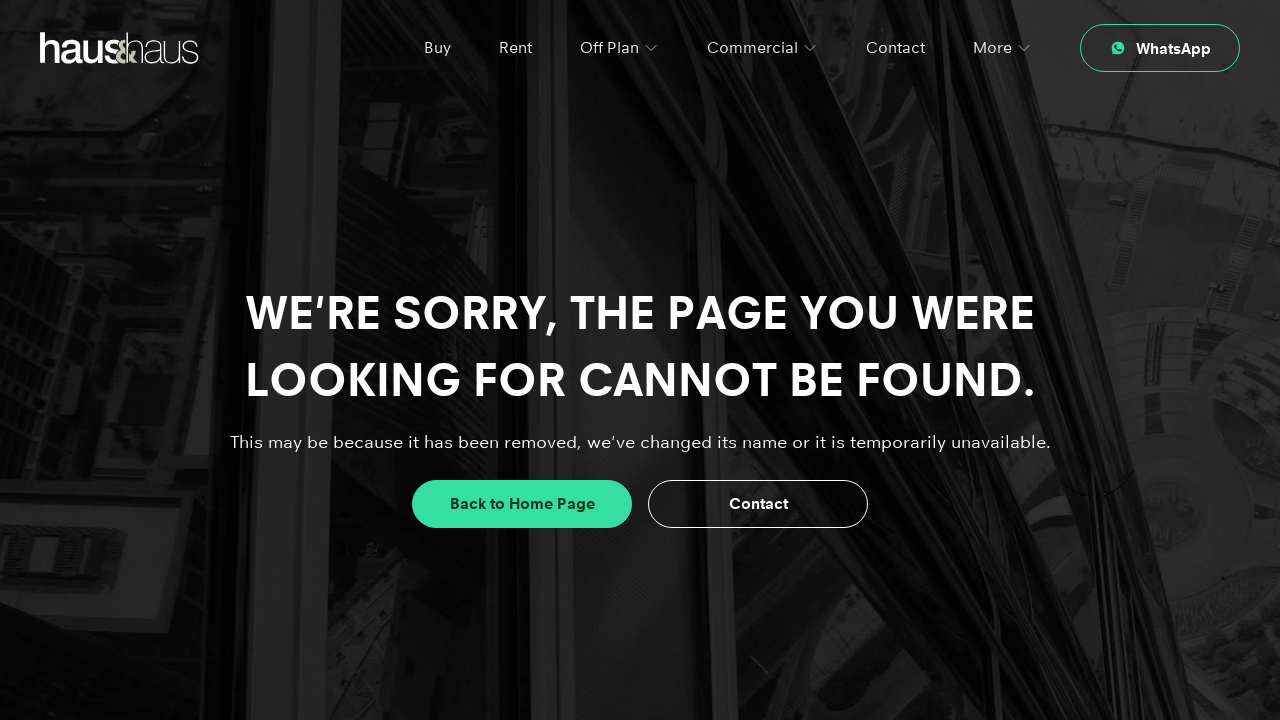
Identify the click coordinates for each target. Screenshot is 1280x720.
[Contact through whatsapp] (1160, 48)
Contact (895, 47)
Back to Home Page (522, 503)
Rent (515, 47)
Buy (437, 47)
